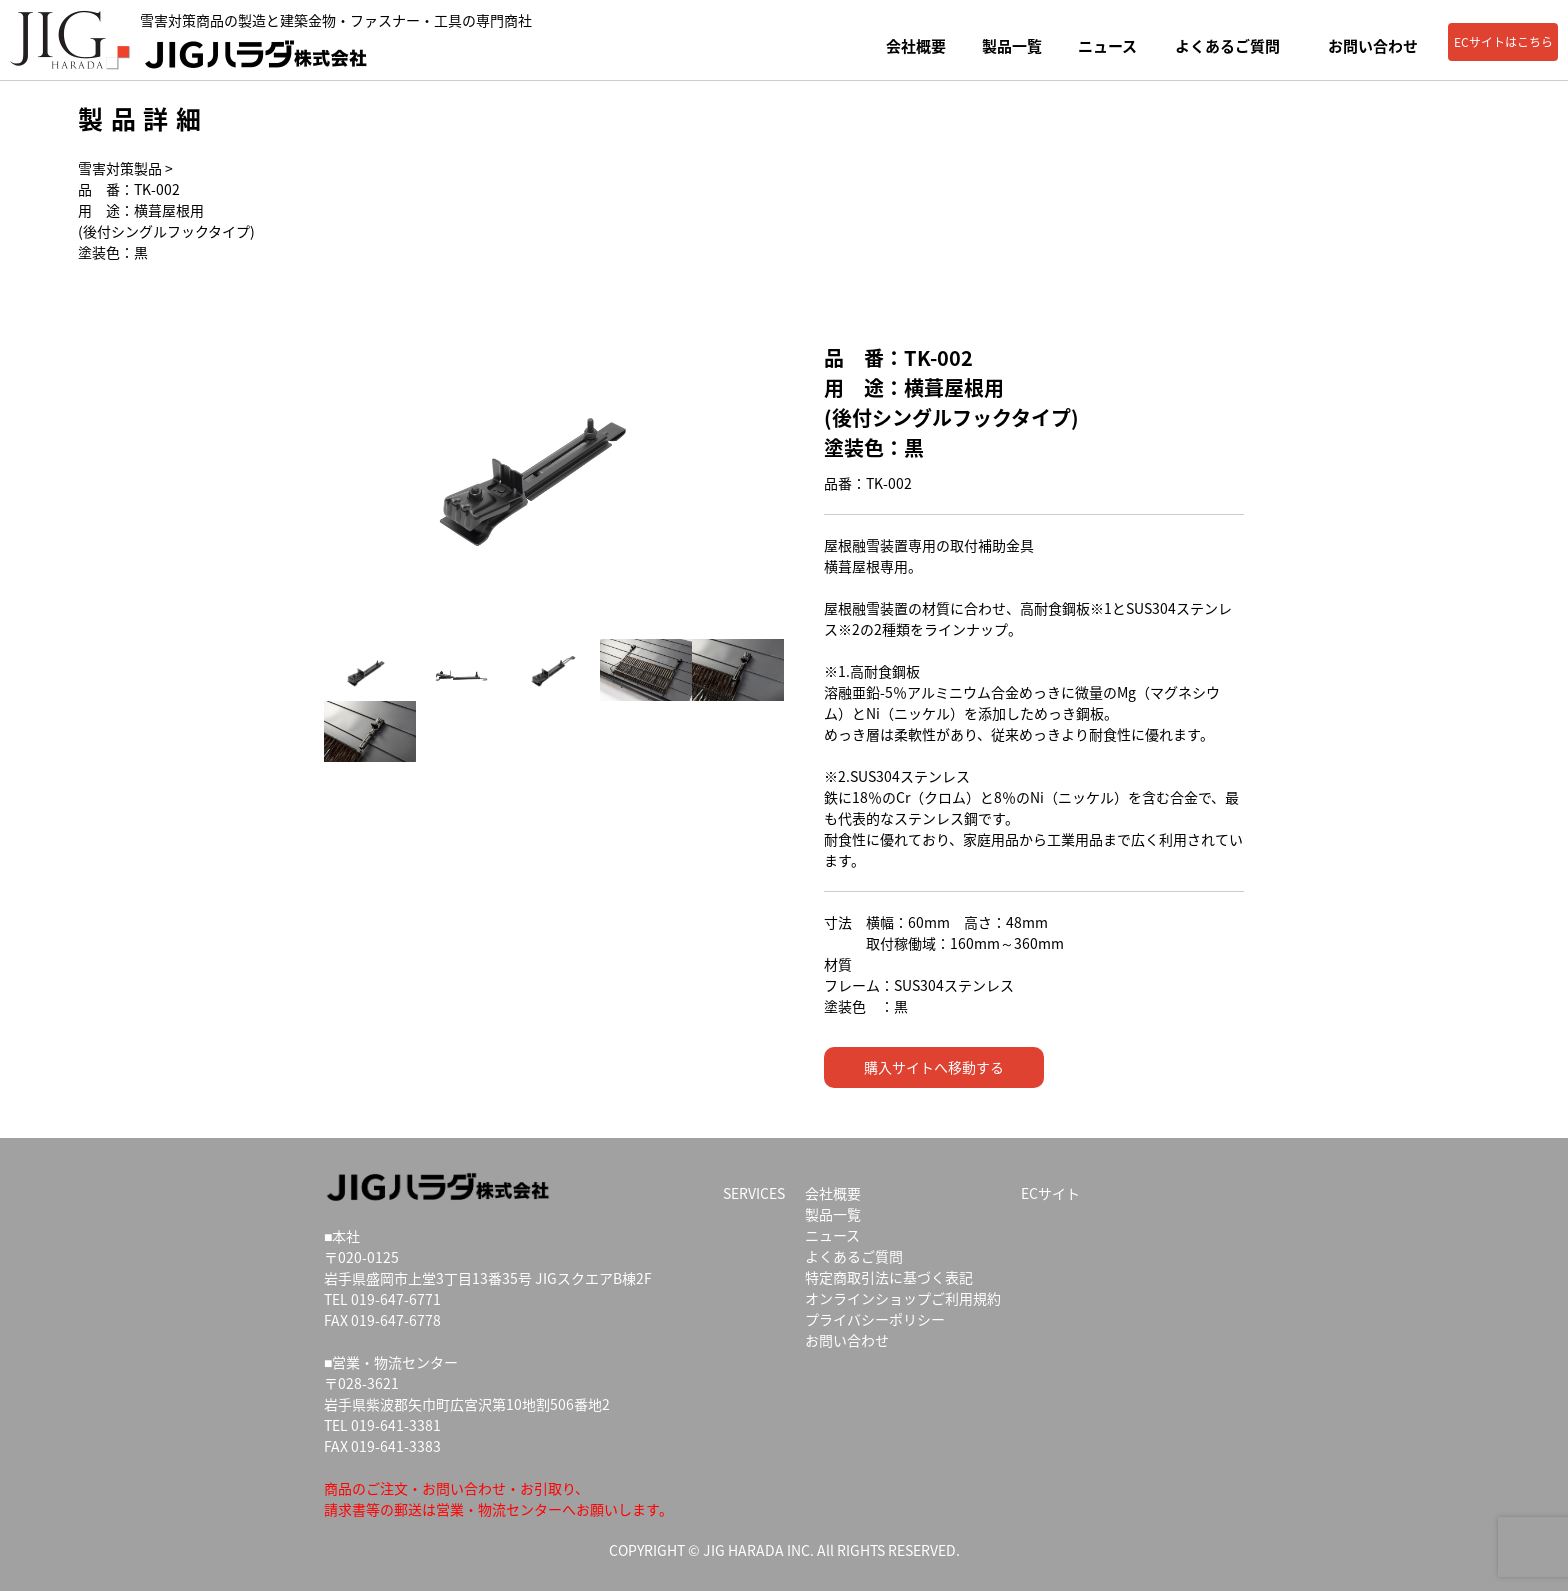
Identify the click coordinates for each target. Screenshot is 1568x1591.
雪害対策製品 (120, 168)
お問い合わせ (1373, 46)
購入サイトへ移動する (934, 1067)
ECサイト (1050, 1193)
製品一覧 (1012, 46)
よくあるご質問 (1227, 46)
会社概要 (916, 46)
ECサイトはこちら (1503, 42)
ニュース (1107, 46)
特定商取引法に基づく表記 (889, 1277)
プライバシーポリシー (875, 1319)
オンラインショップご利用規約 (903, 1298)
